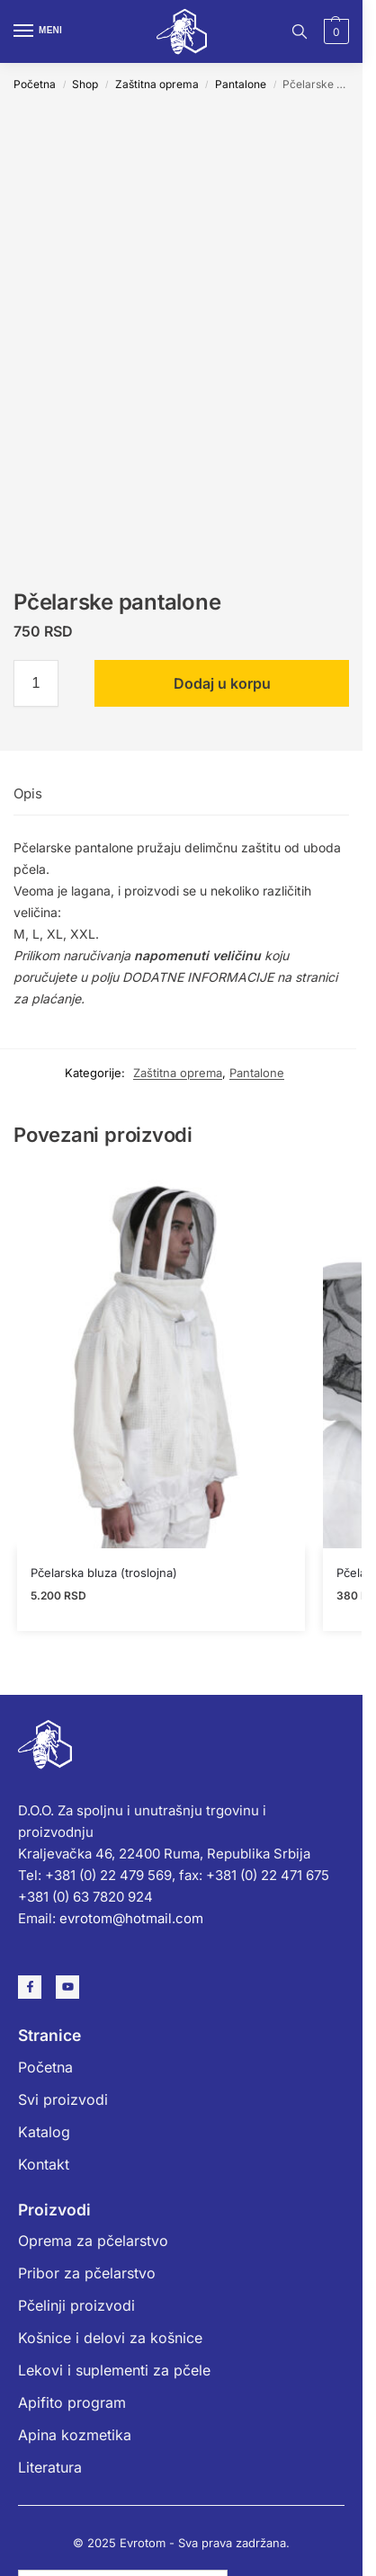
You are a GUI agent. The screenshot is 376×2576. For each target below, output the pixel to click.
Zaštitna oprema (157, 84)
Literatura (50, 2467)
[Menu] (40, 31)
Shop (85, 84)
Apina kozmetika (74, 2435)
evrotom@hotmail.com (131, 1918)
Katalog (44, 2132)
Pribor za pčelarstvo (87, 2273)
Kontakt (43, 2164)
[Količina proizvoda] (35, 683)
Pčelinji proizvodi (76, 2305)
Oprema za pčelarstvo (93, 2241)
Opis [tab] (27, 793)
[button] (334, 31)
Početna (34, 84)
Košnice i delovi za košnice (110, 2338)
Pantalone (240, 84)
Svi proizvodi (63, 2099)
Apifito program (72, 2402)
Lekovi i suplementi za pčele (114, 2370)
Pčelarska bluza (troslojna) (104, 1572)
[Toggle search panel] (300, 31)
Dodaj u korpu (222, 683)
